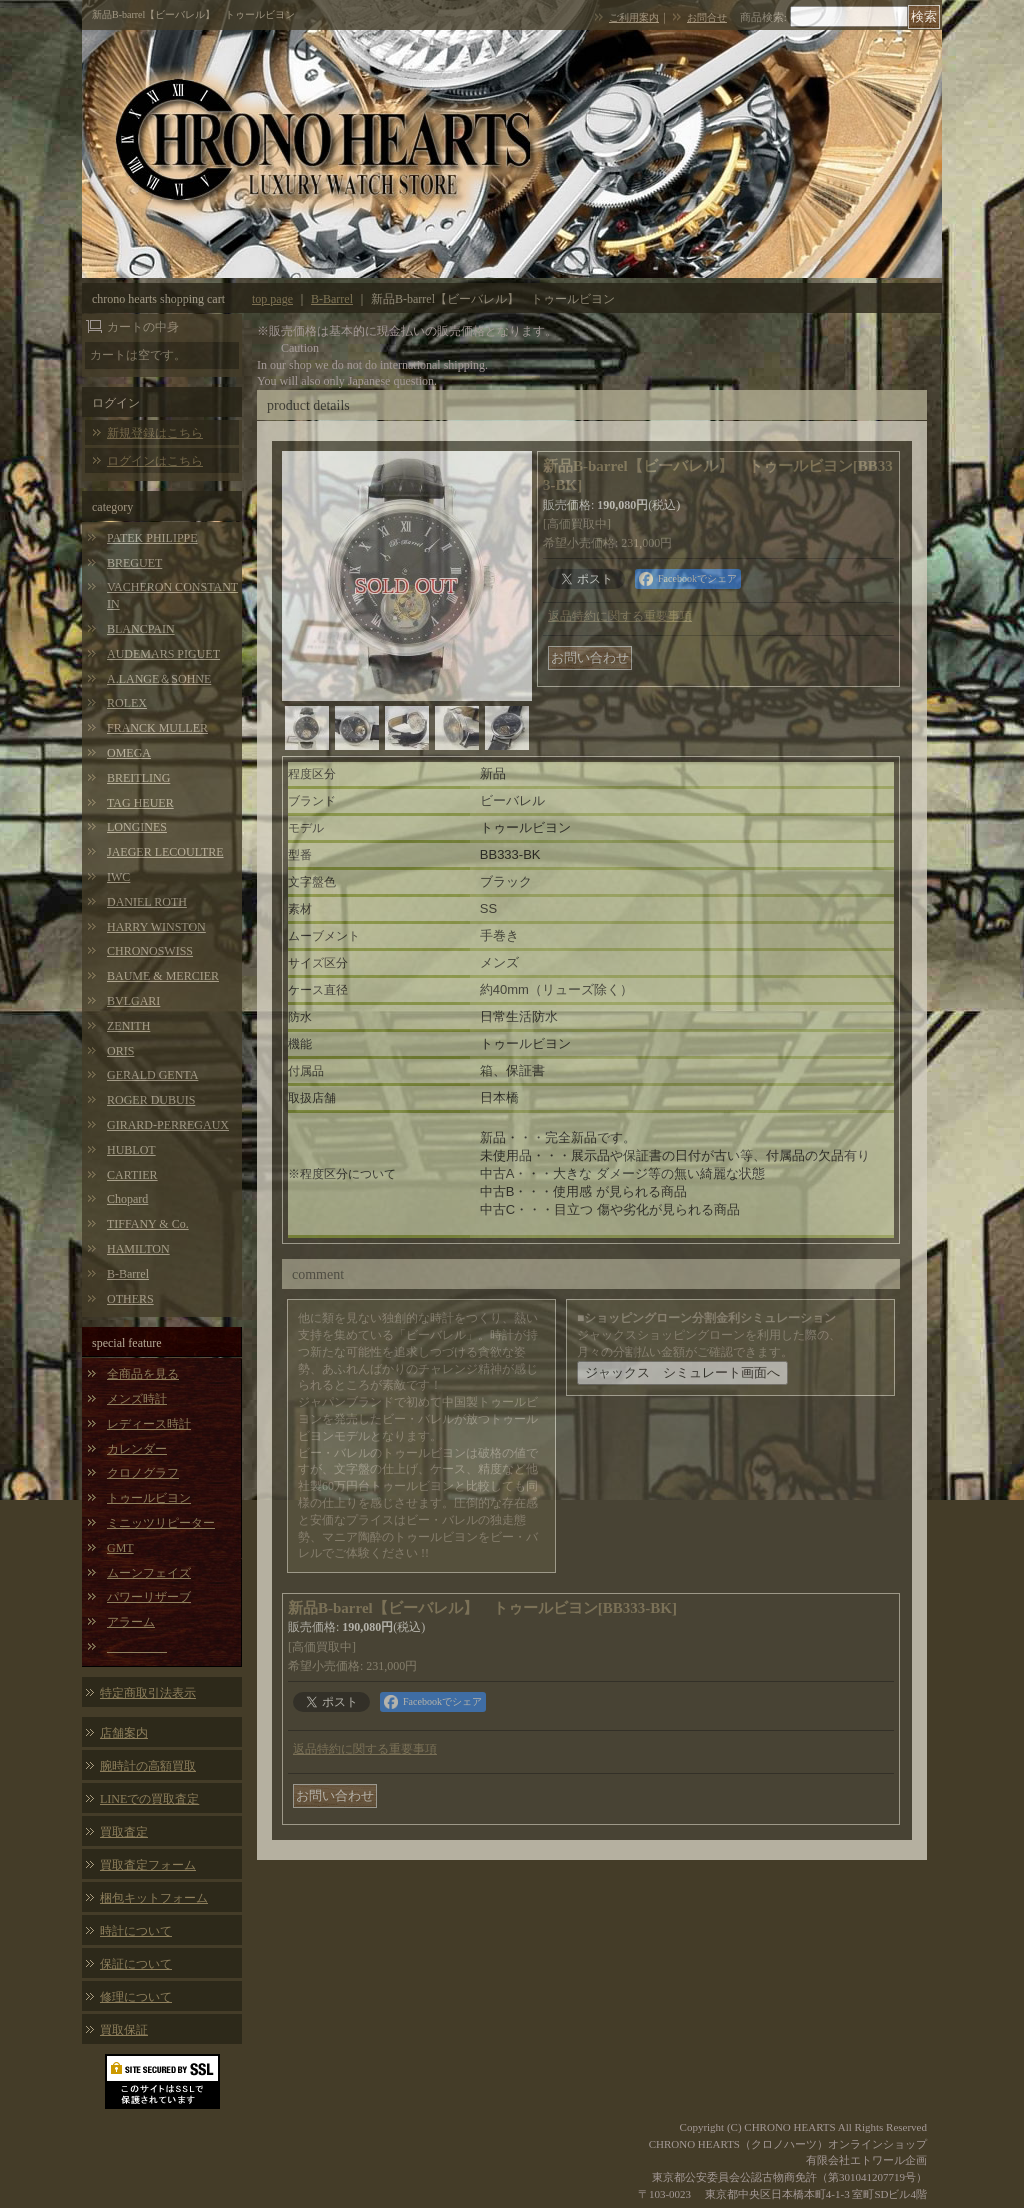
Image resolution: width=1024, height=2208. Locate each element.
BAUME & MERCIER (163, 976)
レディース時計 (149, 1424)
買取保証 (124, 2030)
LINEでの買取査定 (149, 1799)
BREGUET (134, 563)
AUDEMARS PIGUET (163, 654)
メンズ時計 (137, 1399)
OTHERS (130, 1299)
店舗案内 (124, 1733)
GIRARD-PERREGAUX (168, 1125)
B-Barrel (128, 1274)
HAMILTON (138, 1249)
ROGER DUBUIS (151, 1100)
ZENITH (128, 1026)
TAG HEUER (140, 803)
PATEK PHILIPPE (152, 538)
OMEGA (129, 753)
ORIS (120, 1051)
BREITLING (138, 778)
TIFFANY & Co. (148, 1224)
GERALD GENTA (152, 1075)
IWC (118, 877)
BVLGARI (133, 1001)
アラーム (131, 1622)
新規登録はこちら (155, 433)
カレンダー (137, 1449)
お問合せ (707, 17)
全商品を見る (143, 1374)
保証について (136, 1964)
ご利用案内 (634, 17)
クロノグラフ (143, 1473)
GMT (120, 1548)
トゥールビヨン (149, 1498)
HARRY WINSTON (156, 927)
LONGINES (137, 827)
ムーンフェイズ (149, 1573)
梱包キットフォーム (154, 1898)
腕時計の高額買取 (148, 1766)
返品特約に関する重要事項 (620, 616)
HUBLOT (131, 1150)
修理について (136, 1997)
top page (272, 299)
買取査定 (124, 1832)
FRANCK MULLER (157, 728)
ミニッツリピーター (161, 1523)
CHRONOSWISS (150, 951)
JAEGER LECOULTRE (165, 852)
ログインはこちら (155, 461)
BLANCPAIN (141, 629)
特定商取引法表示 (148, 1693)
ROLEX (127, 703)
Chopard (127, 1199)
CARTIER (132, 1175)
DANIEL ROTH (147, 902)
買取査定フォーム (148, 1865)
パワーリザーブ (149, 1597)
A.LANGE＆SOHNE (159, 679)
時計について (136, 1931)
